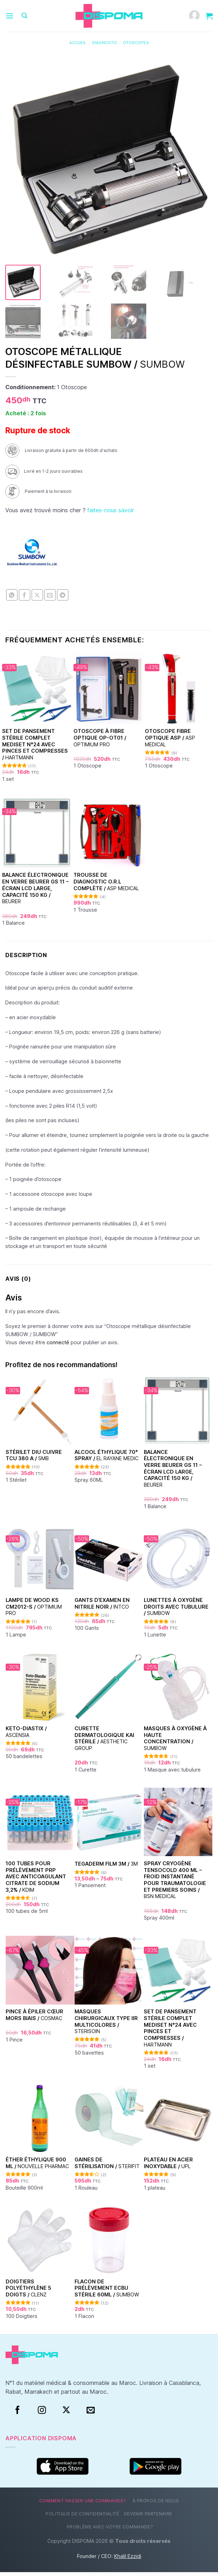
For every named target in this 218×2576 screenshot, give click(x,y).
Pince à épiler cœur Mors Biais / (34, 2018)
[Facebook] (17, 2414)
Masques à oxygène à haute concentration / (175, 1742)
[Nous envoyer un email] (91, 2414)
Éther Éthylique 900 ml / (37, 2166)
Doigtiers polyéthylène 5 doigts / (28, 2291)
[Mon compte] (194, 16)
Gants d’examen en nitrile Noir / (102, 1607)
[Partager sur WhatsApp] (12, 599)
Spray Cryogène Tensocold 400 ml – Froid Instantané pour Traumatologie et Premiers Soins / (175, 1883)
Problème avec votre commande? (110, 2530)
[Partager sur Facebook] (24, 599)
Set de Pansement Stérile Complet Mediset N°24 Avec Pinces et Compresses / (35, 748)
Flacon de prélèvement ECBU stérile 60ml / (107, 2291)
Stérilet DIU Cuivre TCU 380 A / (34, 1458)
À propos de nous (155, 2504)
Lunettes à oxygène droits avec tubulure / (176, 1610)
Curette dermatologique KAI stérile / (104, 1742)
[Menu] (9, 15)
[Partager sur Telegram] (63, 599)
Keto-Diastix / (26, 1735)
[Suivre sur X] (66, 2414)
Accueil (77, 42)
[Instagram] (42, 2414)
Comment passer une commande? (82, 2504)
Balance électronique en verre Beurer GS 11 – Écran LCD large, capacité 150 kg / (35, 892)
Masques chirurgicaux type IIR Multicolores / (106, 2025)
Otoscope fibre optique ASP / (170, 741)
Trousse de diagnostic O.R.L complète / (106, 885)
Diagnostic (104, 42)
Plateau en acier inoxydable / (168, 2166)
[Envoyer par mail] (50, 599)
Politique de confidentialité (82, 2517)
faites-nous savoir (110, 514)
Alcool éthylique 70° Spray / (107, 1458)
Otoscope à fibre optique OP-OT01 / (99, 741)
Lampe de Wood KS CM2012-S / (34, 1610)
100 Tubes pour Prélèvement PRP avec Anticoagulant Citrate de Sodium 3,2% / (36, 1880)
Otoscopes (136, 42)
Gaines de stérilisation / (107, 2166)
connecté (58, 1346)
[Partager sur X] (37, 599)
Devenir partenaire (148, 2517)
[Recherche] (24, 16)
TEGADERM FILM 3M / (106, 1868)
